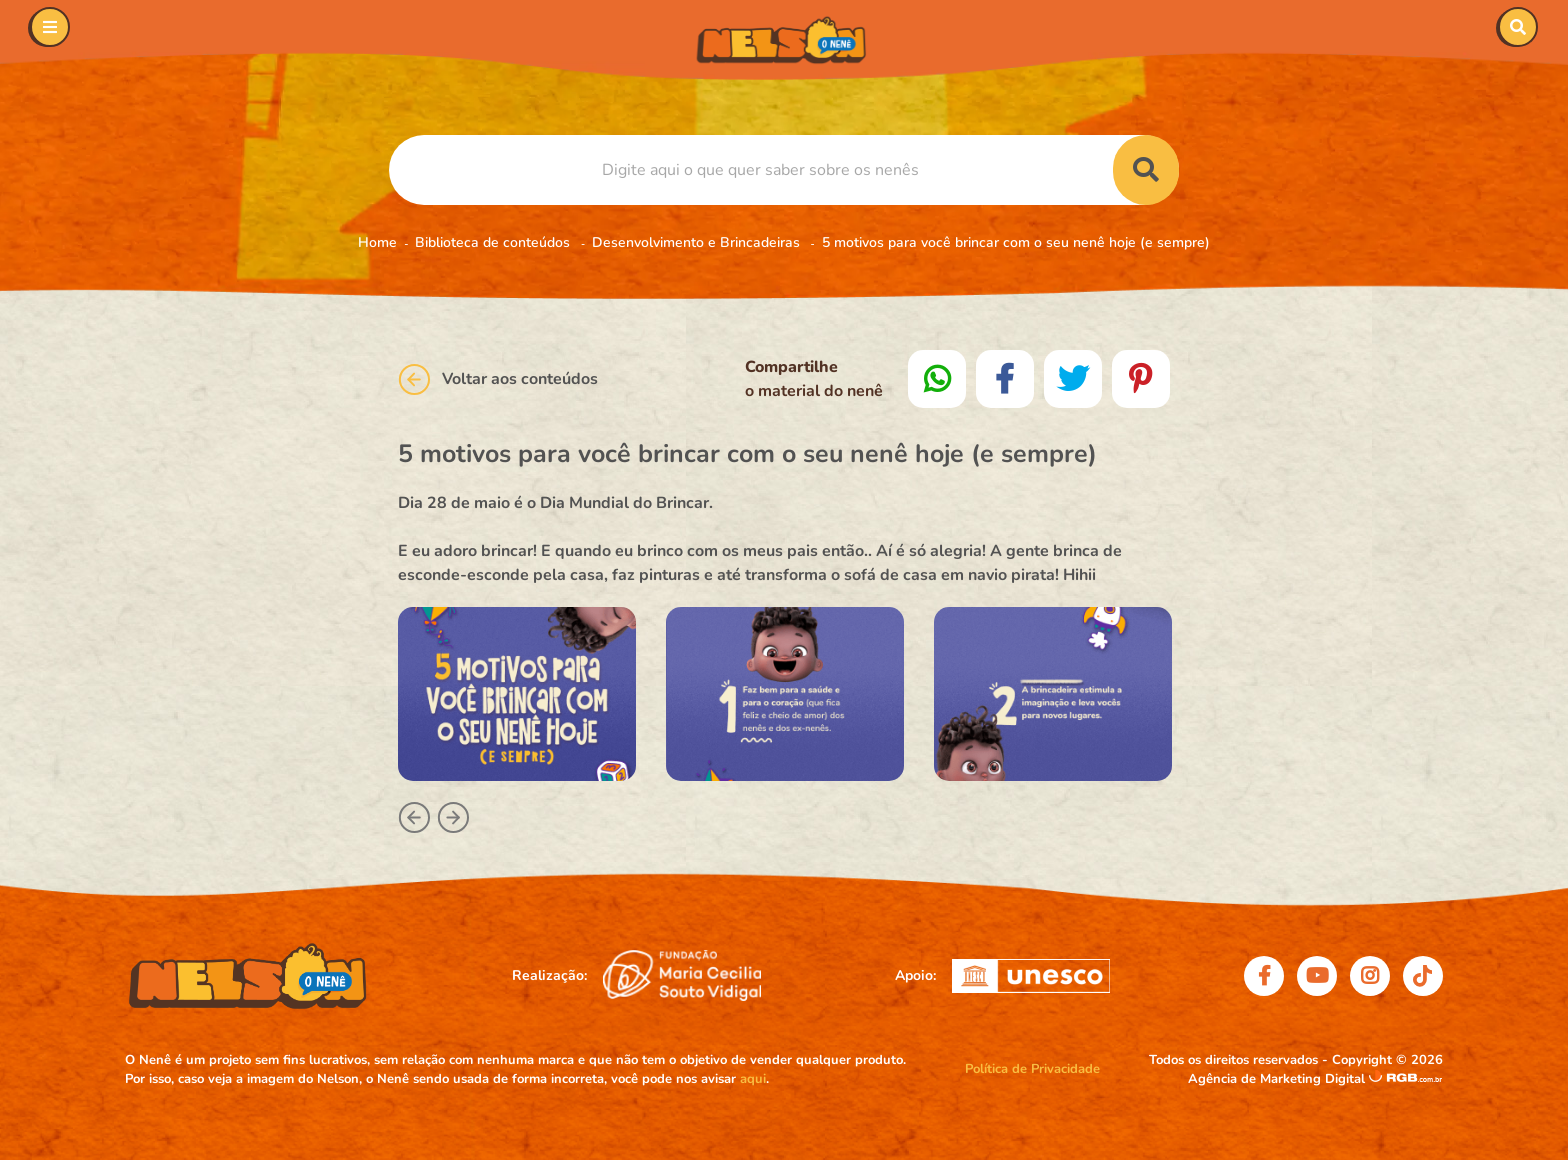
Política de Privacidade (1032, 1069)
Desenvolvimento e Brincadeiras (698, 242)
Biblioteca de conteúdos (494, 242)
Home (377, 242)
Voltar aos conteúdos (498, 379)
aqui (753, 1079)
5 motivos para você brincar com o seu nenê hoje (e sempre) (1016, 242)
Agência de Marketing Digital (1278, 1079)
